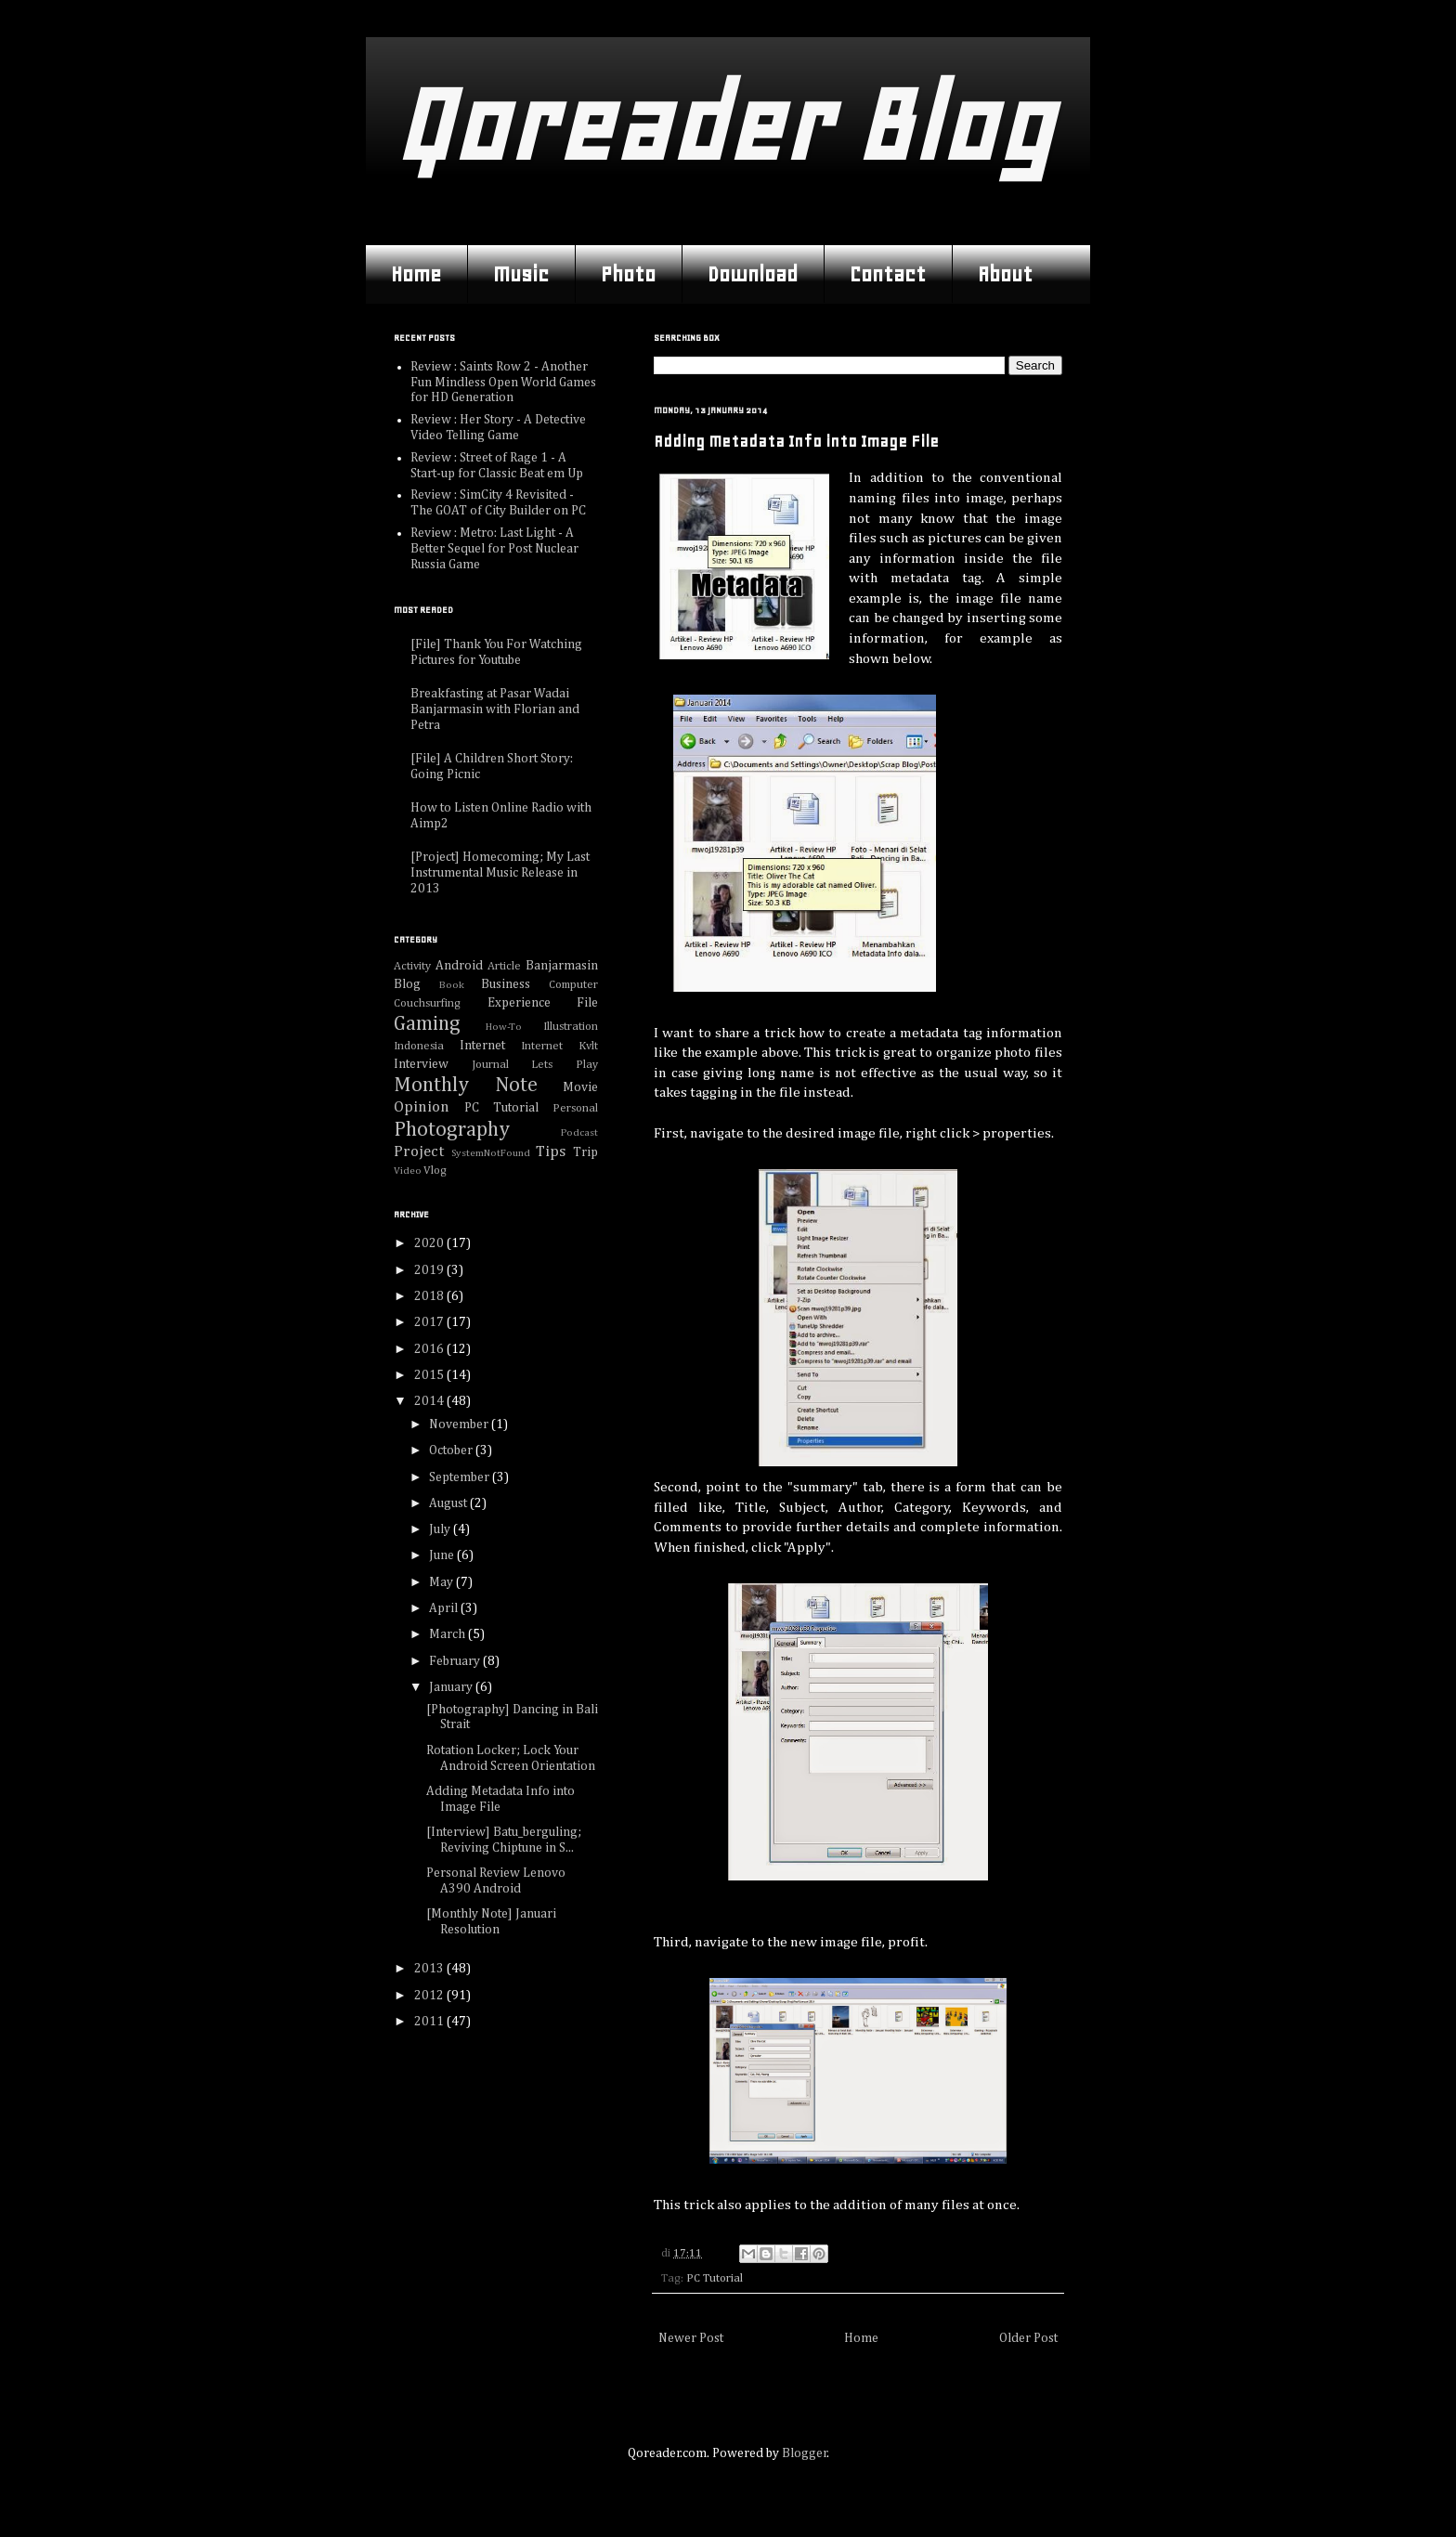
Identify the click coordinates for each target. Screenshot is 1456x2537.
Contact (888, 274)
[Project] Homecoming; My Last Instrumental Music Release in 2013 (500, 873)
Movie (580, 1087)
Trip (585, 1152)
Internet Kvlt (559, 1046)
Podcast (579, 1132)
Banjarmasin (562, 965)
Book (451, 985)
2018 (430, 1296)
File (587, 1002)
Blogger (804, 2453)
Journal (490, 1065)
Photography (452, 1130)
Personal (575, 1108)
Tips (551, 1152)
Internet (482, 1045)
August (449, 1503)
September (460, 1477)
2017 (430, 1322)
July (441, 1529)
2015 (430, 1375)
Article (504, 966)
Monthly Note (466, 1085)
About (1005, 274)
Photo (628, 274)
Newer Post (690, 2338)
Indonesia (419, 1046)
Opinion (421, 1107)
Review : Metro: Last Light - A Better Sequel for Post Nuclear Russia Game (494, 549)
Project (419, 1152)
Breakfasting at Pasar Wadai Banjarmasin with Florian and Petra (494, 709)
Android (459, 965)
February (456, 1661)
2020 (430, 1243)
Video (408, 1170)
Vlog (435, 1170)
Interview (421, 1064)
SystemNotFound (490, 1153)
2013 (430, 1968)
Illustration (570, 1027)
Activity (412, 966)
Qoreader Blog (723, 125)
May (442, 1582)
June (443, 1555)
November (460, 1424)
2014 (430, 1401)
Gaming (427, 1024)
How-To (504, 1026)
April (445, 1608)
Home (416, 274)
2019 (430, 1270)
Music (521, 274)
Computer (573, 985)
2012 (430, 1995)
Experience (519, 1002)
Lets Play (564, 1065)
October (452, 1450)
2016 (430, 1349)
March (448, 1634)
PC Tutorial (714, 2278)
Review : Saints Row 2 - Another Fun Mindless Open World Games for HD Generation (503, 382)
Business (505, 984)
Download (753, 274)
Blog (407, 984)
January (452, 1687)
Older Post (1028, 2338)
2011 (430, 2021)
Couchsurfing (427, 1003)
